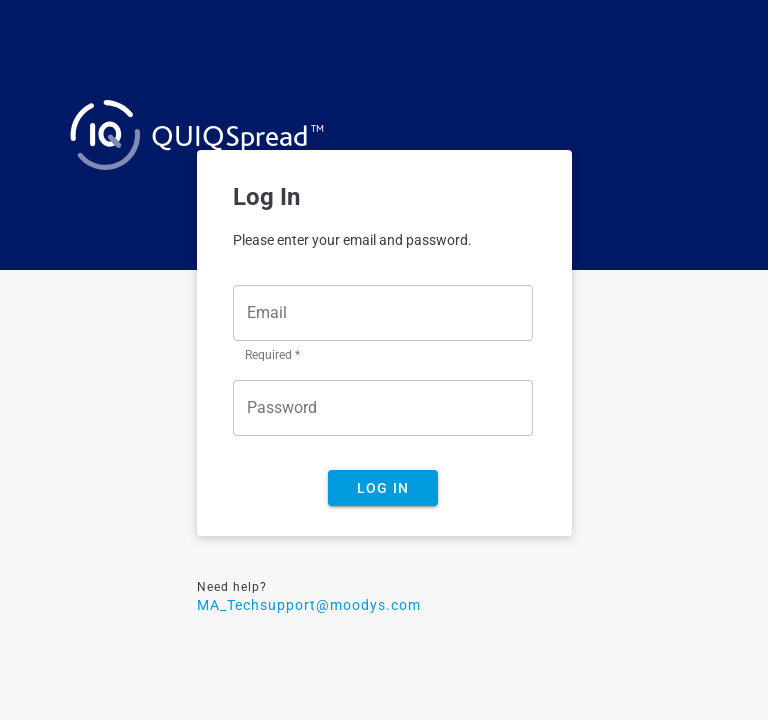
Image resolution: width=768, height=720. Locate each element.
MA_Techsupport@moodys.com (309, 605)
